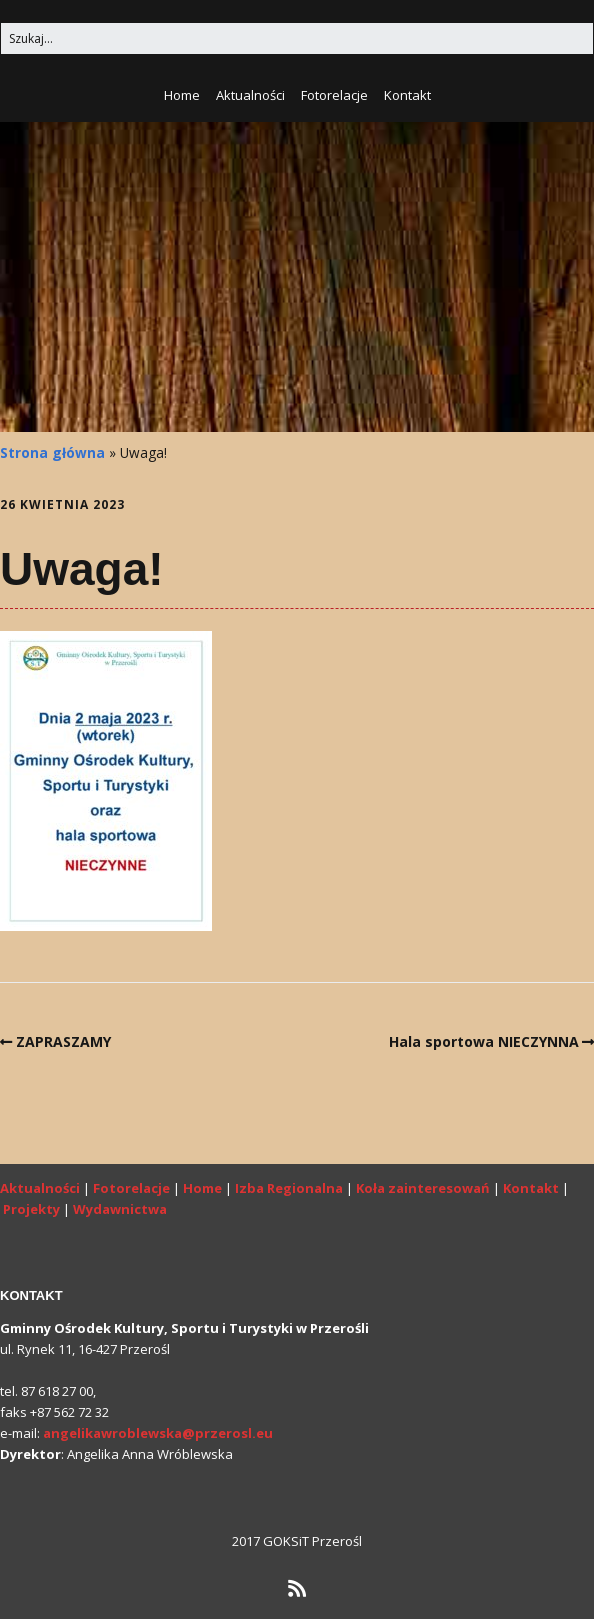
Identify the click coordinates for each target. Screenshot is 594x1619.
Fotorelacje (334, 95)
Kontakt (407, 95)
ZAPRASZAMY (63, 1041)
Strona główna (52, 452)
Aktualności (250, 95)
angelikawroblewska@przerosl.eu (158, 1433)
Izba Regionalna (289, 1188)
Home (182, 95)
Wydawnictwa (120, 1209)
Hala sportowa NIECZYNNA (484, 1041)
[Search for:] (297, 38)
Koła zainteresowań (423, 1188)
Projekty (31, 1209)
